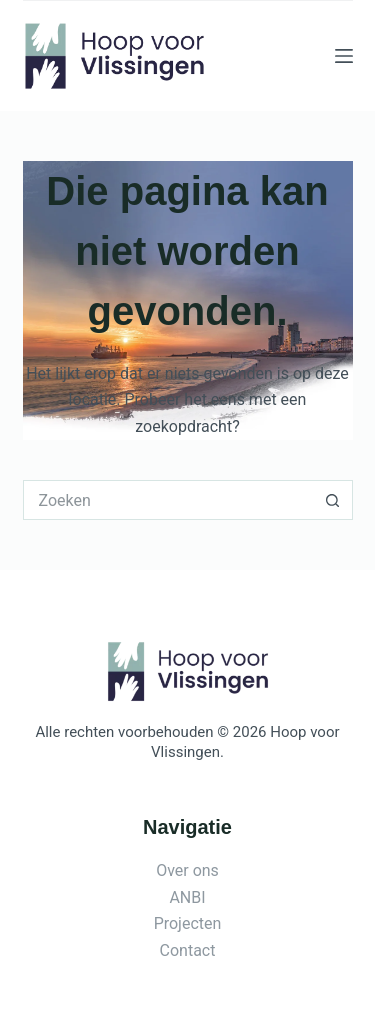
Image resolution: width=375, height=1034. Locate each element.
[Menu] (344, 56)
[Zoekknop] (333, 500)
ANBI (187, 897)
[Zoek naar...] (168, 500)
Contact (188, 950)
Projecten (188, 923)
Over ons (187, 870)
